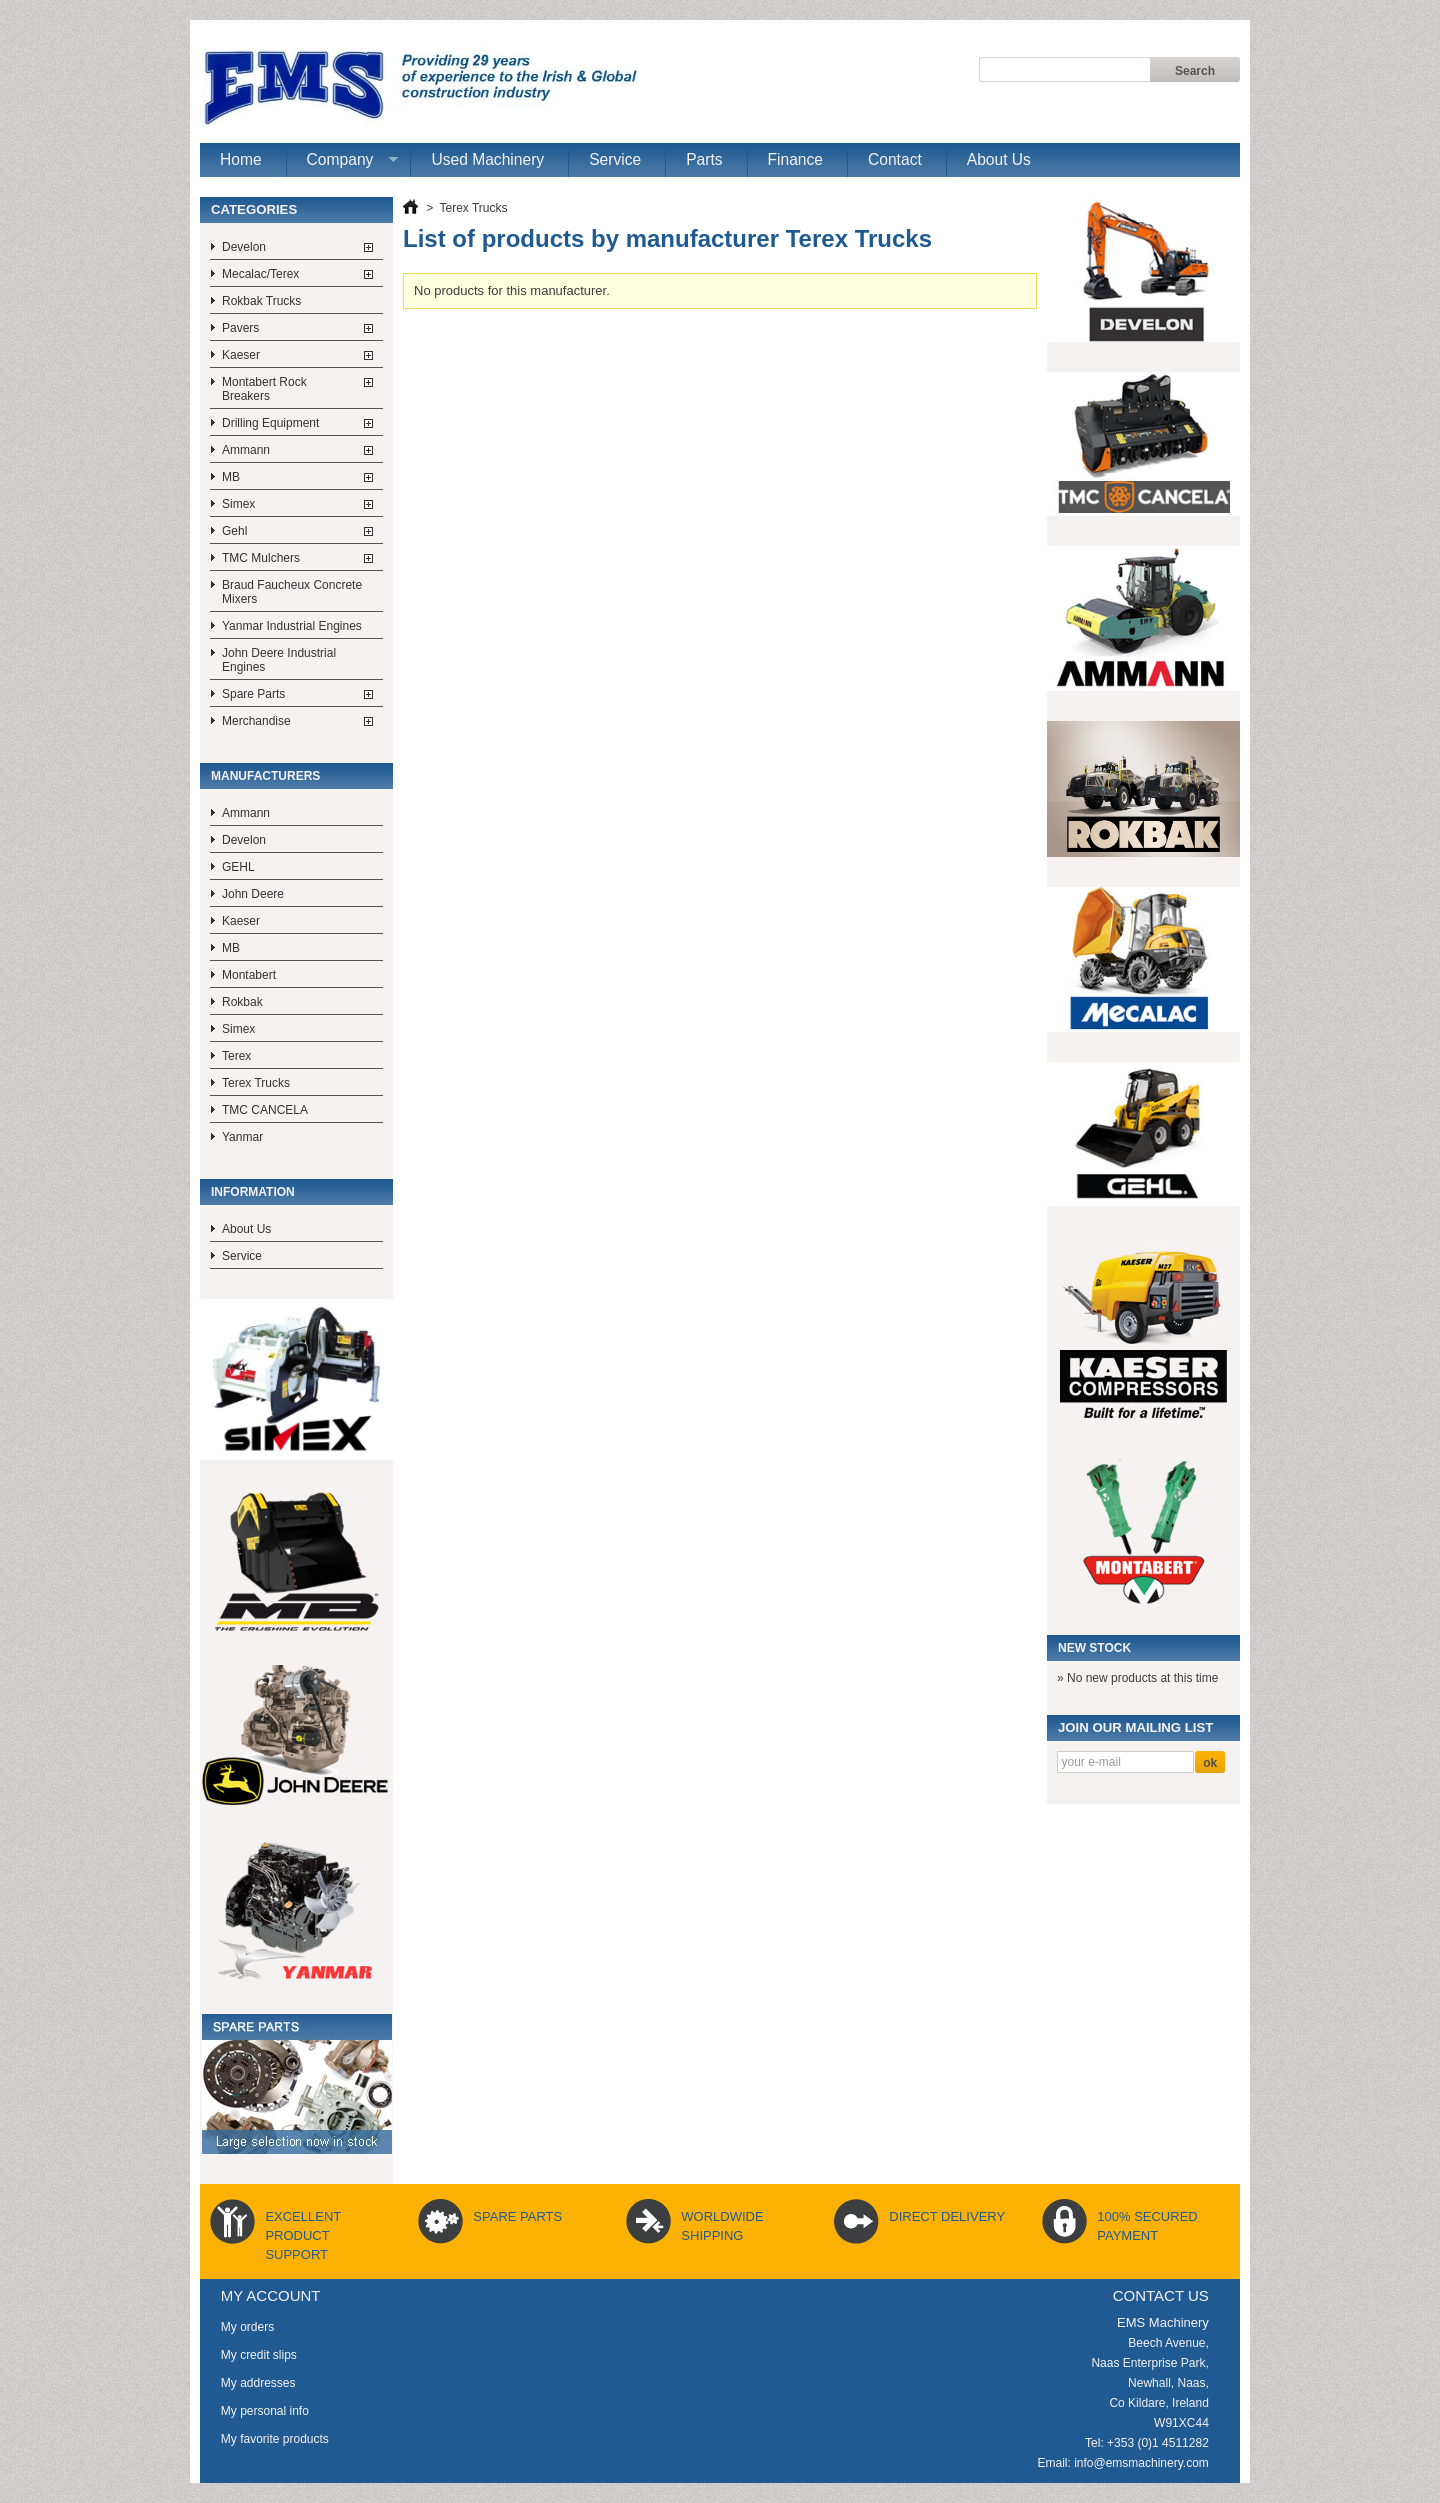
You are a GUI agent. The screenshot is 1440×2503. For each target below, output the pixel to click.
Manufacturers (265, 776)
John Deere (253, 894)
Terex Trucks (256, 1083)
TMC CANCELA (265, 1110)
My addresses (258, 2383)
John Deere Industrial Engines (279, 660)
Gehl (234, 531)
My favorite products (275, 2439)
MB (231, 477)
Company (343, 164)
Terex (236, 1056)
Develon (244, 247)
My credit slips (259, 2355)
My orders (247, 2327)
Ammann (246, 450)
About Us (999, 159)
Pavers (240, 328)
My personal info (265, 2411)
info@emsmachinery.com (1141, 2463)
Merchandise (256, 721)
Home (241, 159)
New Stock (1094, 1648)
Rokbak (242, 1002)
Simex (238, 504)
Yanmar (242, 1137)
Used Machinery (487, 159)
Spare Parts (253, 694)
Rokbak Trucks (261, 301)
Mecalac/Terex (260, 274)
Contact (895, 159)
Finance (795, 159)
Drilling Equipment (270, 423)
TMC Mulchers (261, 558)
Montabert (249, 975)
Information (253, 1192)
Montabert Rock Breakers (264, 389)
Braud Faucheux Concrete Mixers (292, 592)
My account (271, 2295)
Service (615, 159)
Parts (704, 159)
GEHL (238, 867)
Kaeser (241, 355)
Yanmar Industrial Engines (292, 626)
